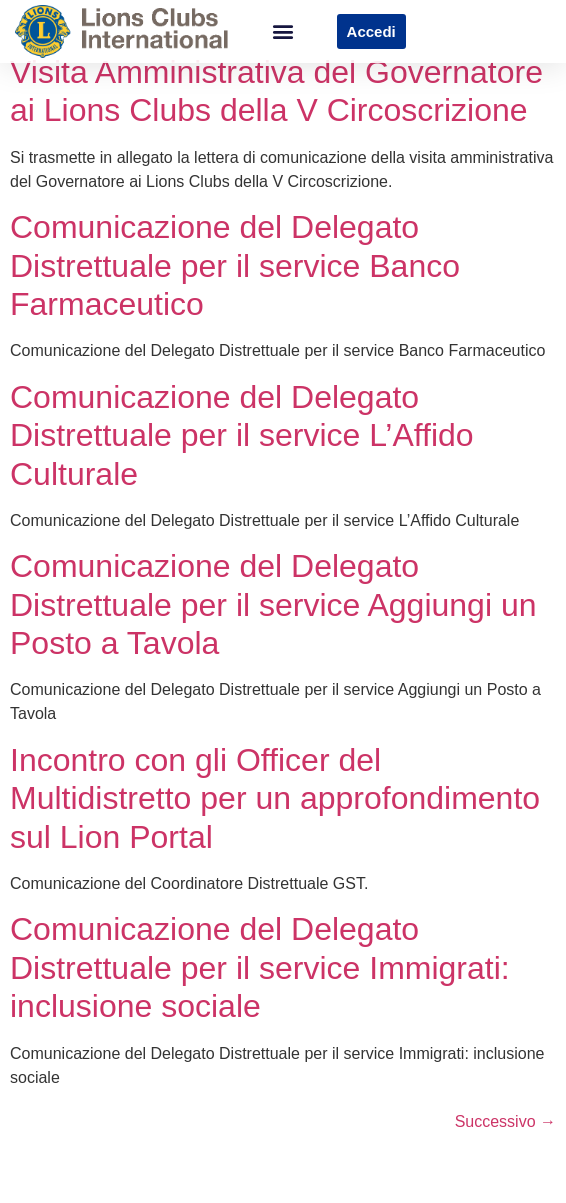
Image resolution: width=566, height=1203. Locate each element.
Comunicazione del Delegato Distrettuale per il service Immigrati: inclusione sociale (260, 985)
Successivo (505, 1138)
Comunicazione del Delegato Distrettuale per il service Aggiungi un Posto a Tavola (273, 622)
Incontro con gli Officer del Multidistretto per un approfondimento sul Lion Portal (275, 815)
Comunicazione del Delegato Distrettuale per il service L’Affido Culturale (242, 452)
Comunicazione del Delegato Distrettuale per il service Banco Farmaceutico (235, 283)
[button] (282, 31)
